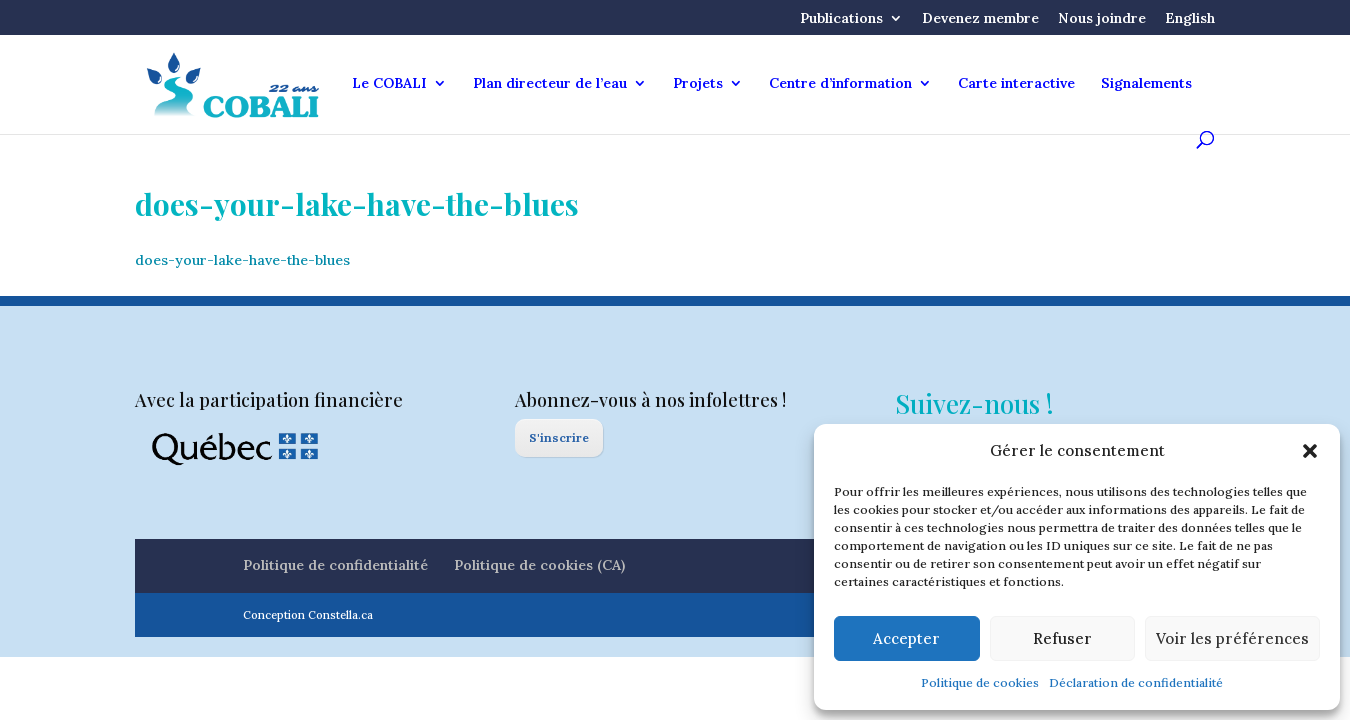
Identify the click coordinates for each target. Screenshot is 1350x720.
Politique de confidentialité (335, 565)
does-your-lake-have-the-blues (242, 260)
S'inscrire (559, 437)
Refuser (1062, 638)
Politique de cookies (980, 682)
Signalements (1146, 84)
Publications (841, 19)
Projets (698, 84)
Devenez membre (980, 19)
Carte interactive (1016, 84)
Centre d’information (840, 84)
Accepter (906, 638)
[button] (1310, 451)
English (1190, 19)
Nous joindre (1102, 19)
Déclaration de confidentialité (1136, 682)
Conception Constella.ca (308, 615)
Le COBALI (389, 84)
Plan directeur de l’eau (550, 84)
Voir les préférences (1232, 638)
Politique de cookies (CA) (539, 565)
